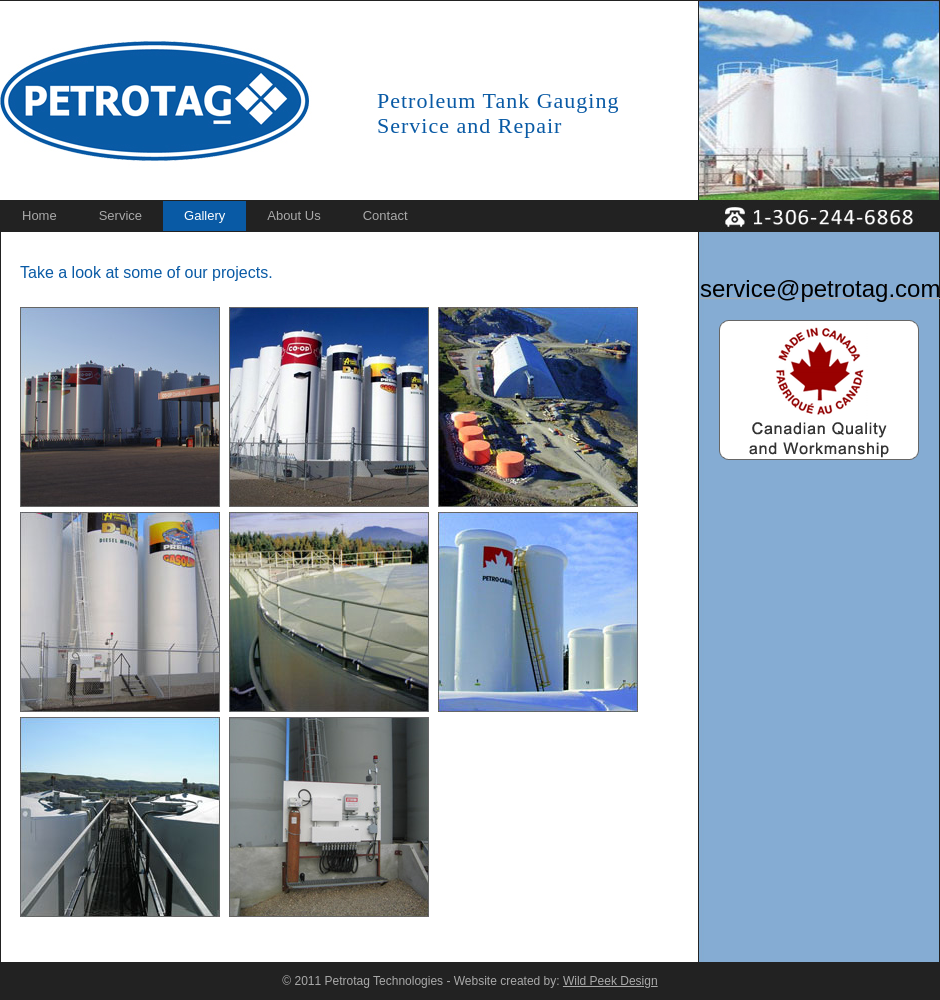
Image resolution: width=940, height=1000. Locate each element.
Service (120, 215)
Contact (385, 215)
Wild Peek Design (610, 981)
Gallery (204, 215)
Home (39, 215)
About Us (293, 215)
